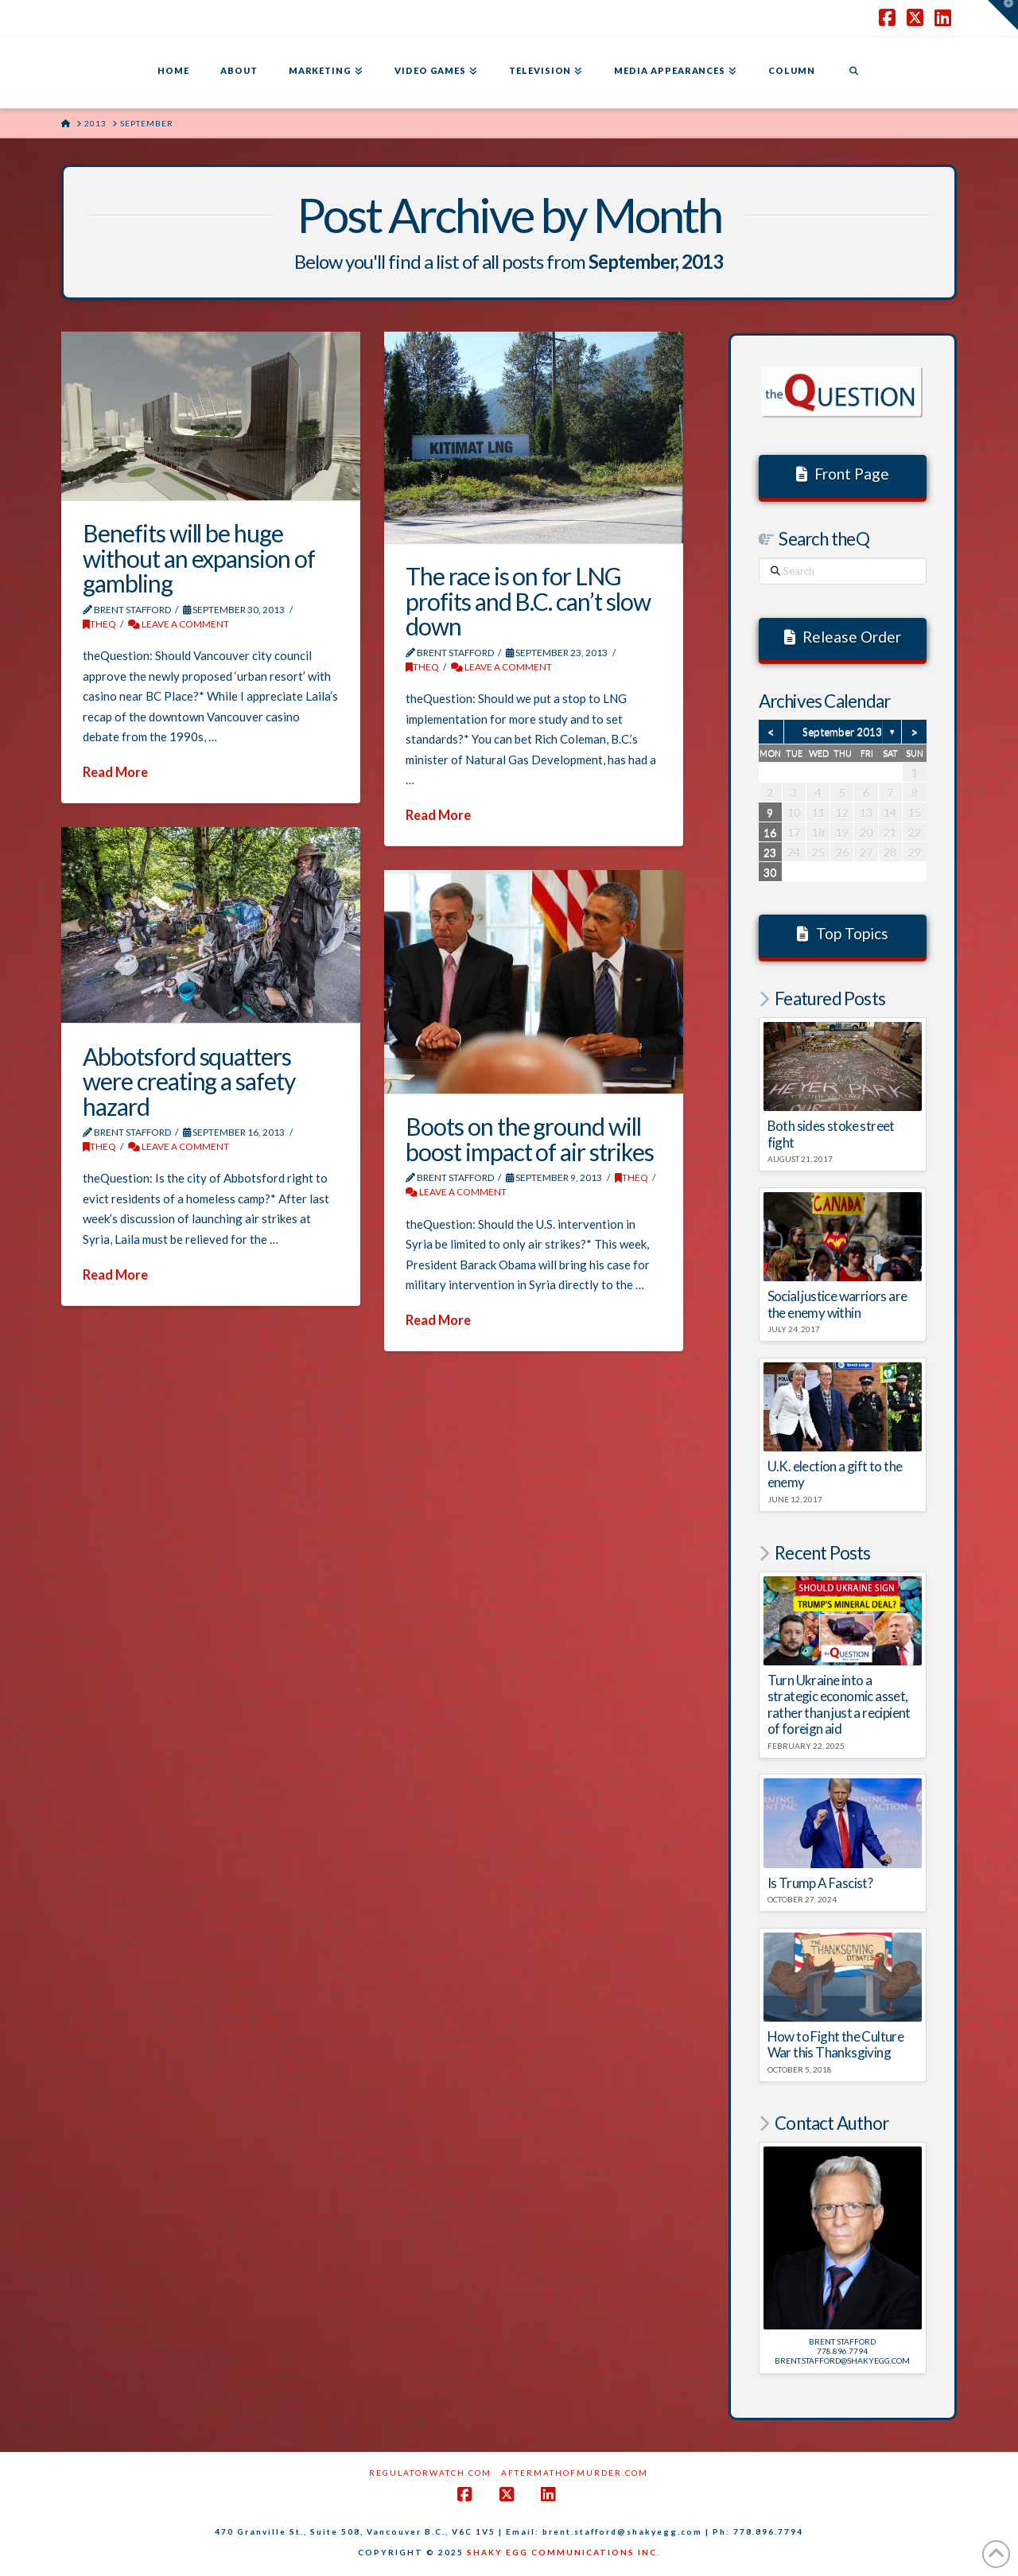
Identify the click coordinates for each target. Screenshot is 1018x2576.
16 (770, 832)
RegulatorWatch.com (430, 2472)
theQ (99, 624)
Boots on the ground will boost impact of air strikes (530, 1139)
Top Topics (842, 933)
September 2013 (842, 731)
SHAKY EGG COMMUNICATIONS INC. (563, 2552)
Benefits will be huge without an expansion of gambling (199, 558)
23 (770, 852)
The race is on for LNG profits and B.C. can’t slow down (528, 600)
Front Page (843, 473)
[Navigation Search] (853, 72)
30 (770, 872)
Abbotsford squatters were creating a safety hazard (189, 1081)
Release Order (843, 636)
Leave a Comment (178, 624)
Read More (115, 772)
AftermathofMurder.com (574, 2472)
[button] (1003, 15)
